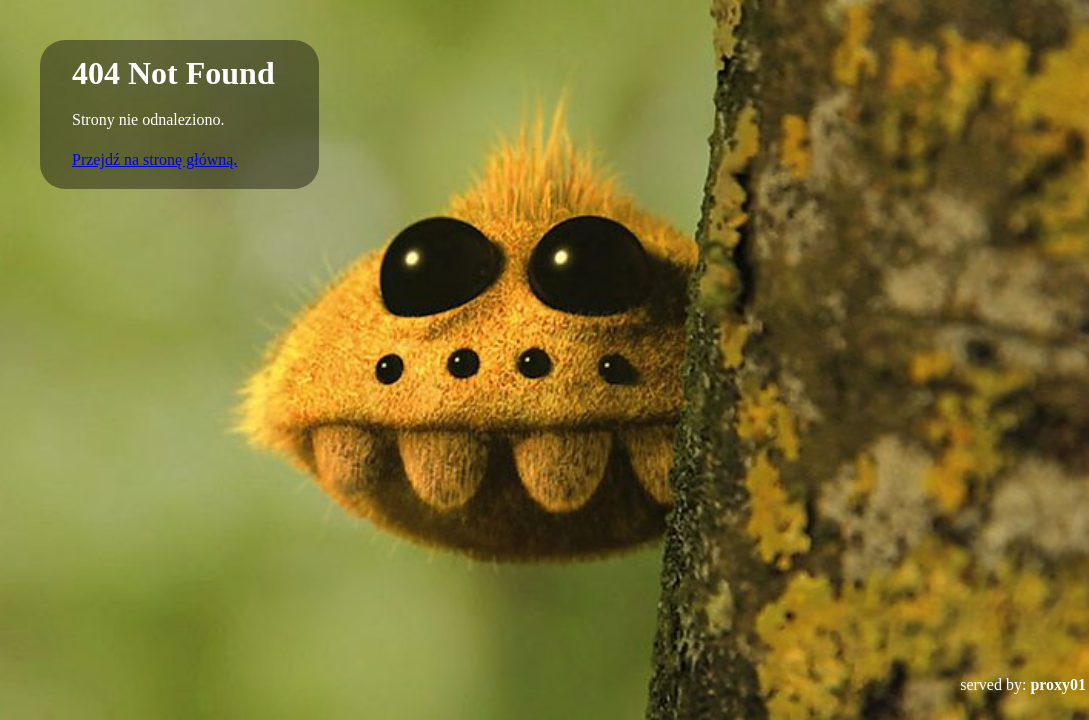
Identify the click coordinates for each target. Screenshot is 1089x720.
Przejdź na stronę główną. (154, 159)
